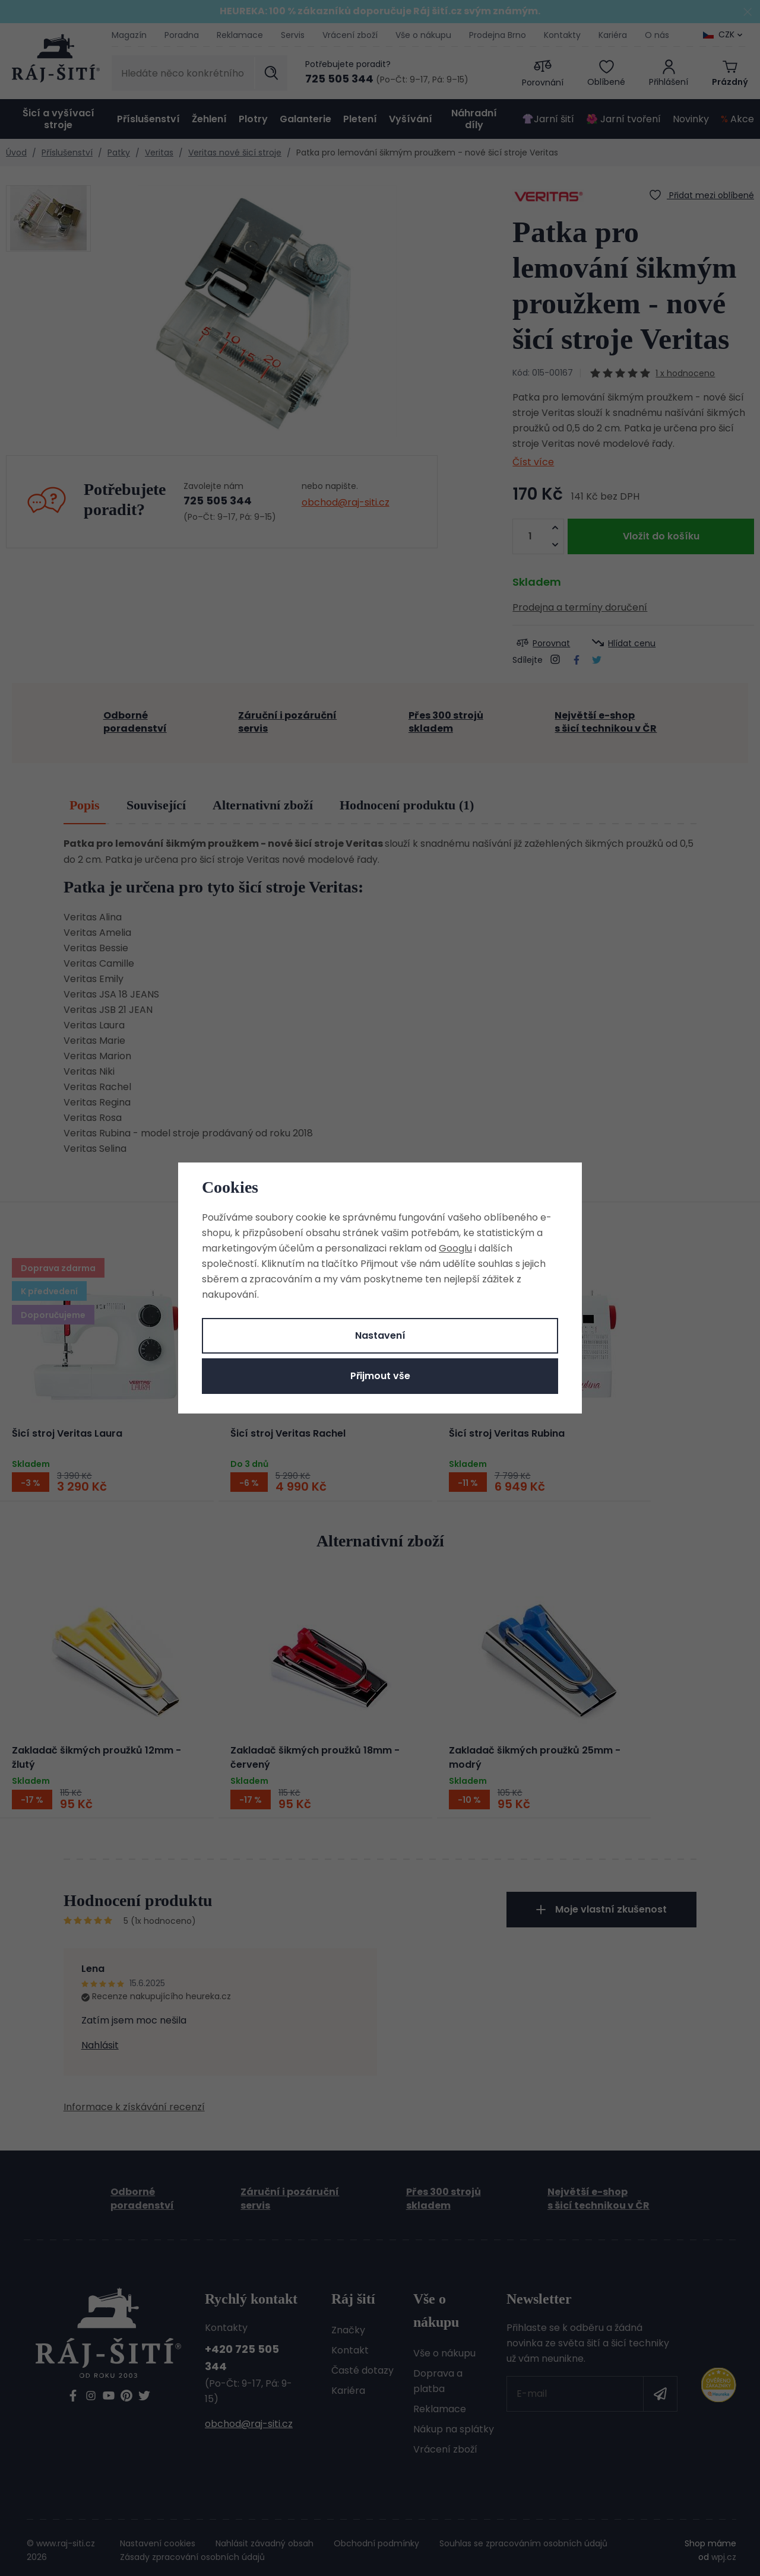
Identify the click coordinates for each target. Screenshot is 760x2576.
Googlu (455, 1248)
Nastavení (380, 1335)
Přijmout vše (380, 1376)
